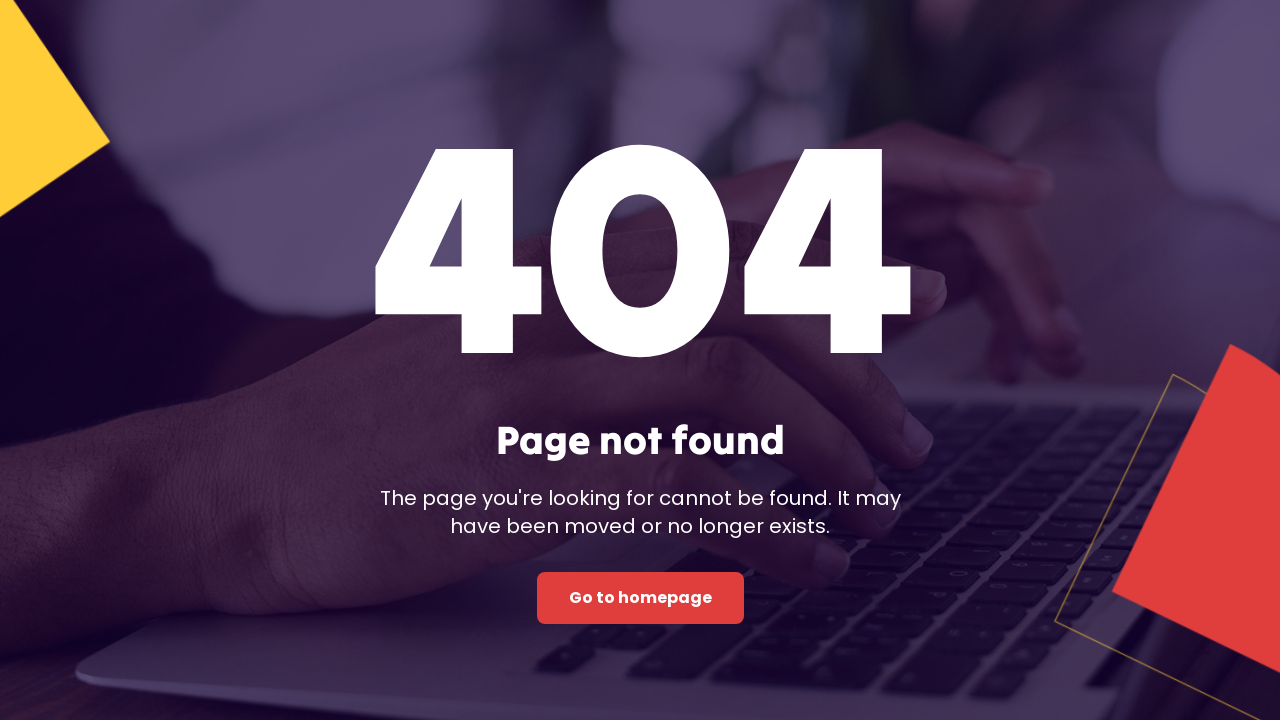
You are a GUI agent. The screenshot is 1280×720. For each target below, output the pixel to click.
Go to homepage (640, 597)
